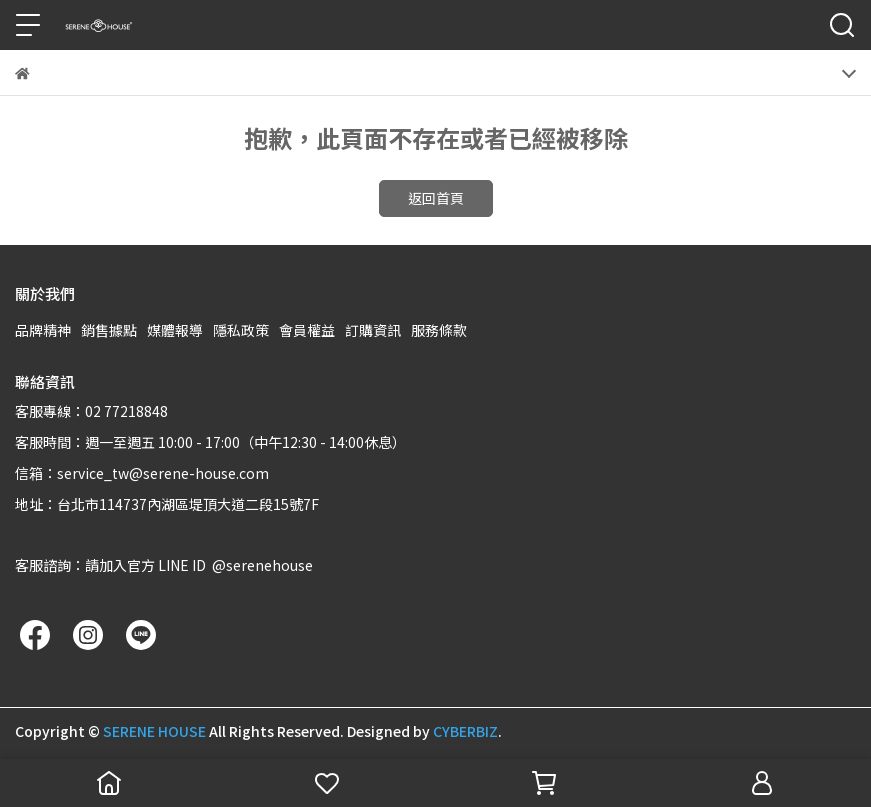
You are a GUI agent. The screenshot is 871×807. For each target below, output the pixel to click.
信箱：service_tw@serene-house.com (142, 473)
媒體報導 (175, 330)
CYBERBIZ (465, 731)
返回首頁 (436, 198)
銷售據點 (109, 330)
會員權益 (307, 330)
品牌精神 (43, 330)
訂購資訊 (373, 330)
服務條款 (439, 330)
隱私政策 (241, 330)
